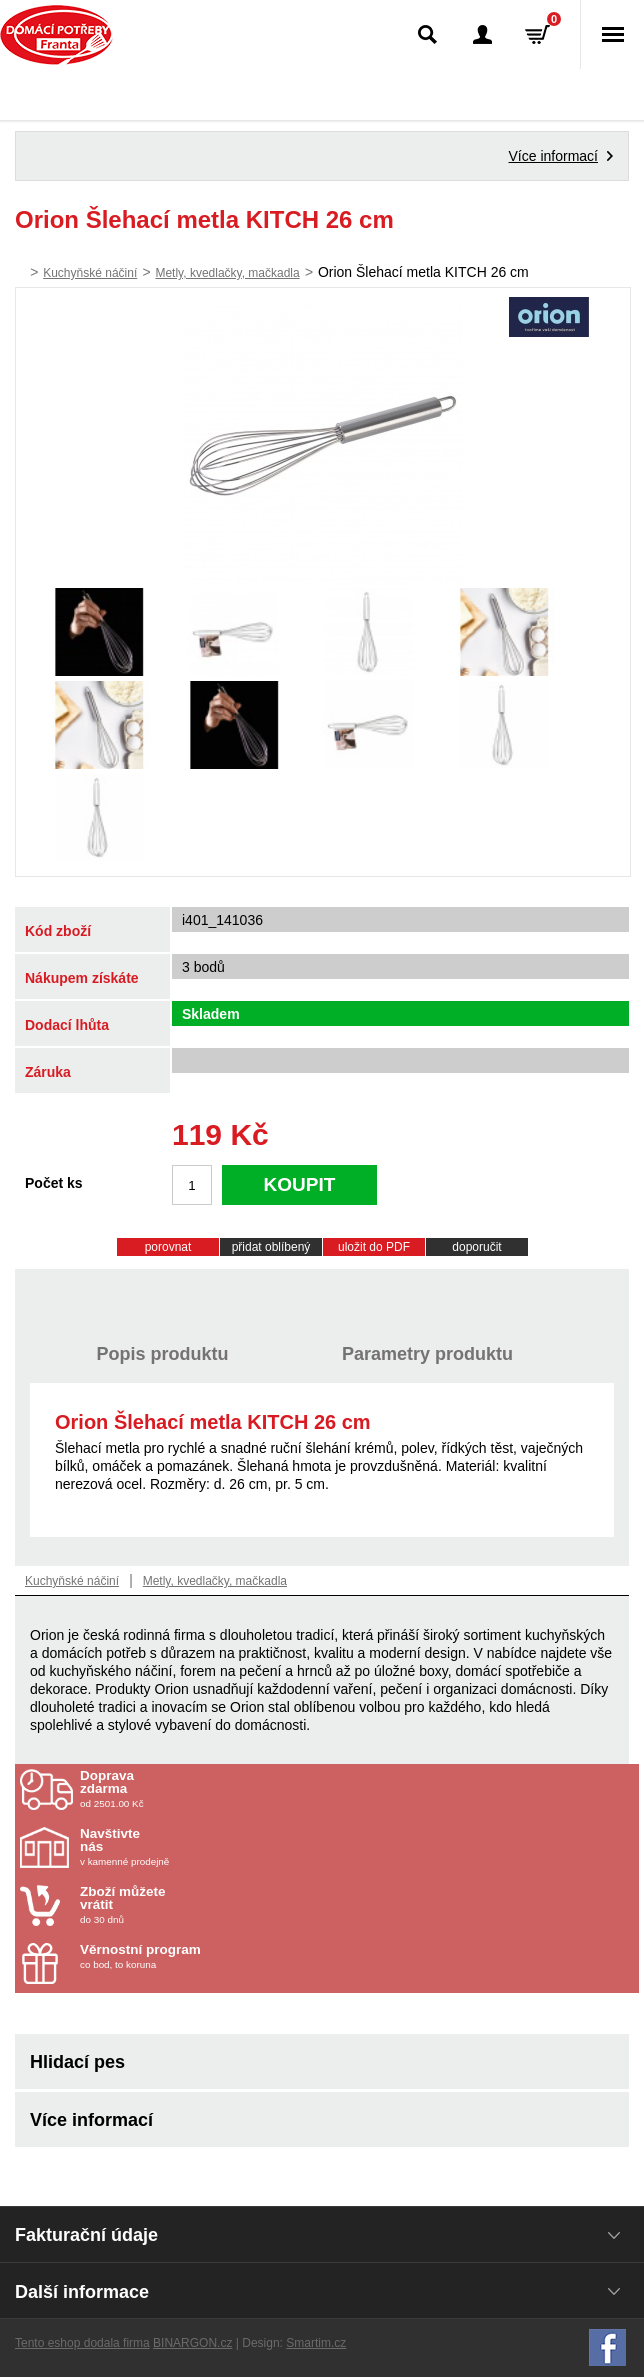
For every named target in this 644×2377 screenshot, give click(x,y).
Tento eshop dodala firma (82, 2343)
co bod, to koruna (197, 1956)
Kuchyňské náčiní (90, 273)
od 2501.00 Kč (357, 1789)
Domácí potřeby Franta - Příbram (56, 35)
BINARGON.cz (192, 2343)
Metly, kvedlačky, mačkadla (227, 273)
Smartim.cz (316, 2343)
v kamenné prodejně (197, 1847)
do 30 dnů (197, 1905)
